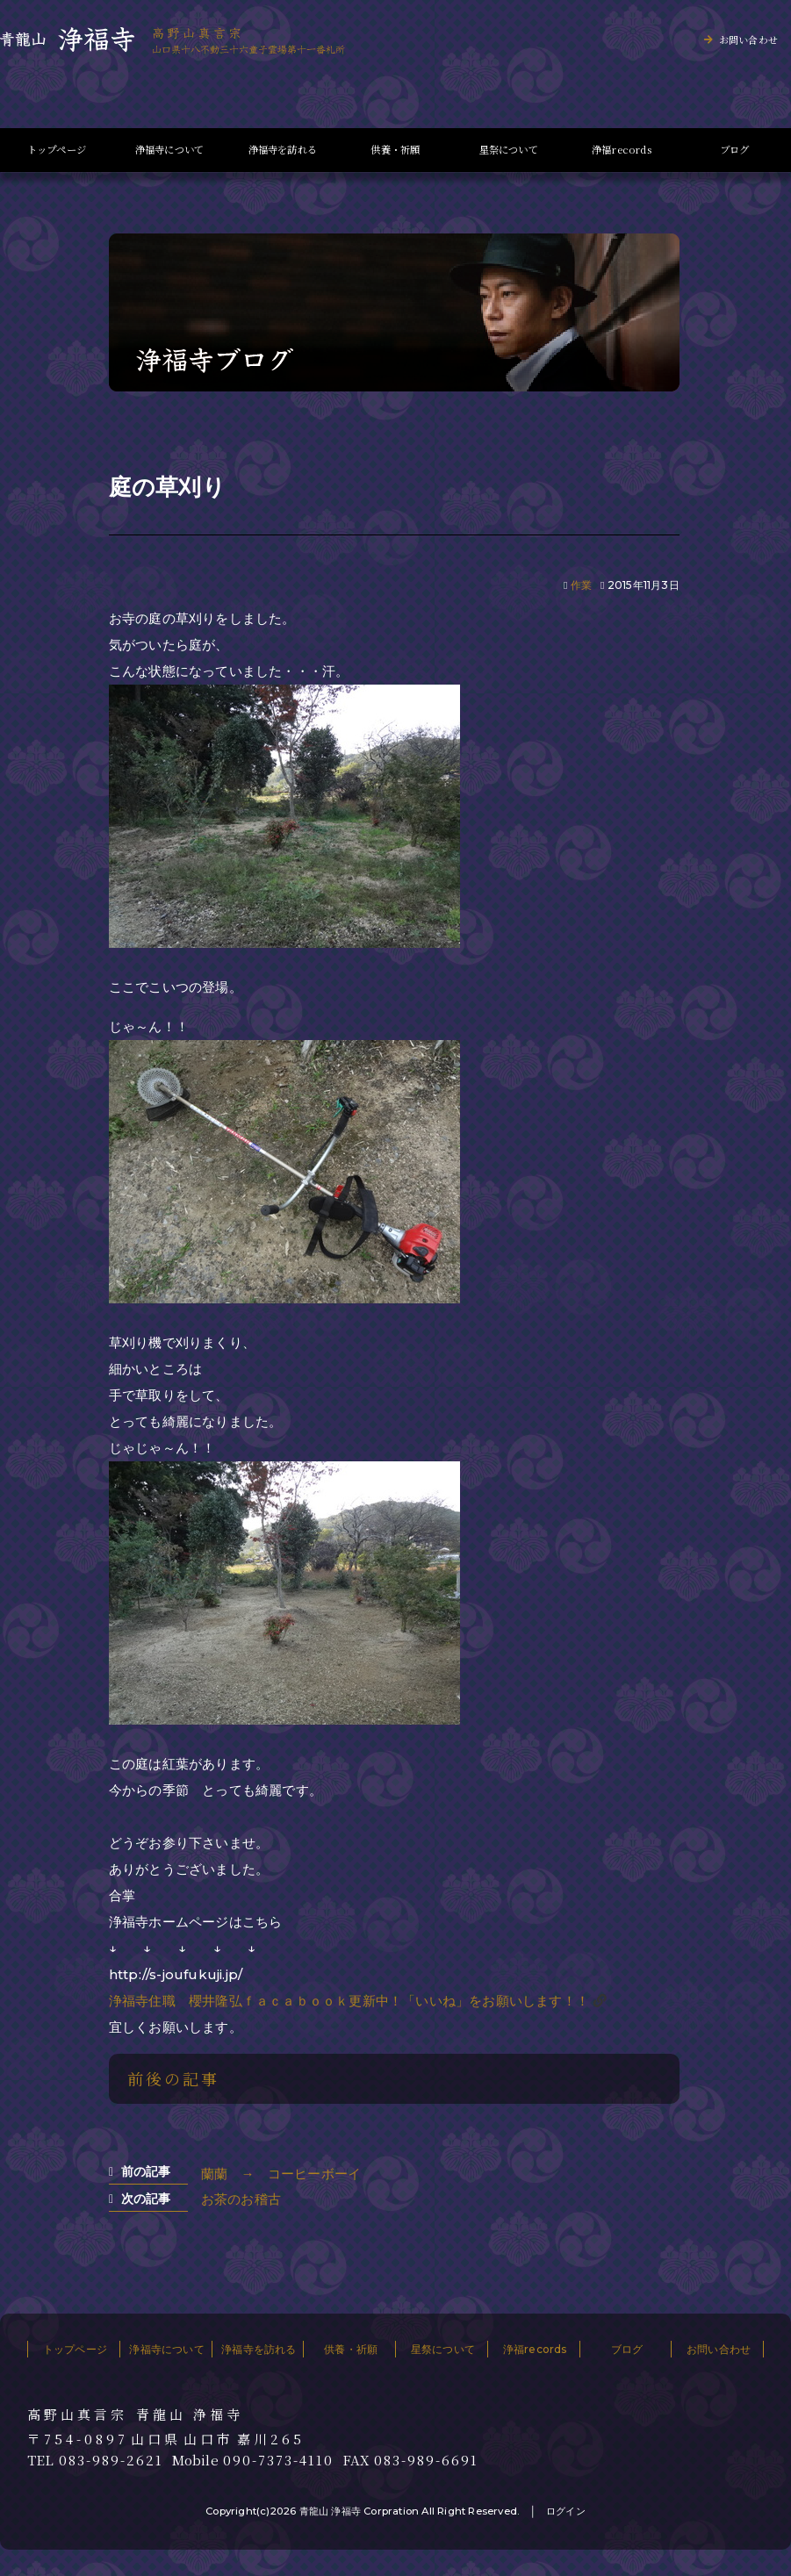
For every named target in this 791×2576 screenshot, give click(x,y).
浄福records (621, 150)
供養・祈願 (395, 150)
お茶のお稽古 (241, 2199)
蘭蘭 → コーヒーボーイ (281, 2173)
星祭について (508, 150)
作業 (581, 585)
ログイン (566, 2511)
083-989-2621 (111, 2460)
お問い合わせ (748, 39)
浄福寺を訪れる (282, 150)
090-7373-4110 (278, 2460)
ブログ (735, 150)
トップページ (56, 150)
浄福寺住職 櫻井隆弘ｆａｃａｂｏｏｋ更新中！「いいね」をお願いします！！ (349, 2000)
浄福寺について (169, 150)
